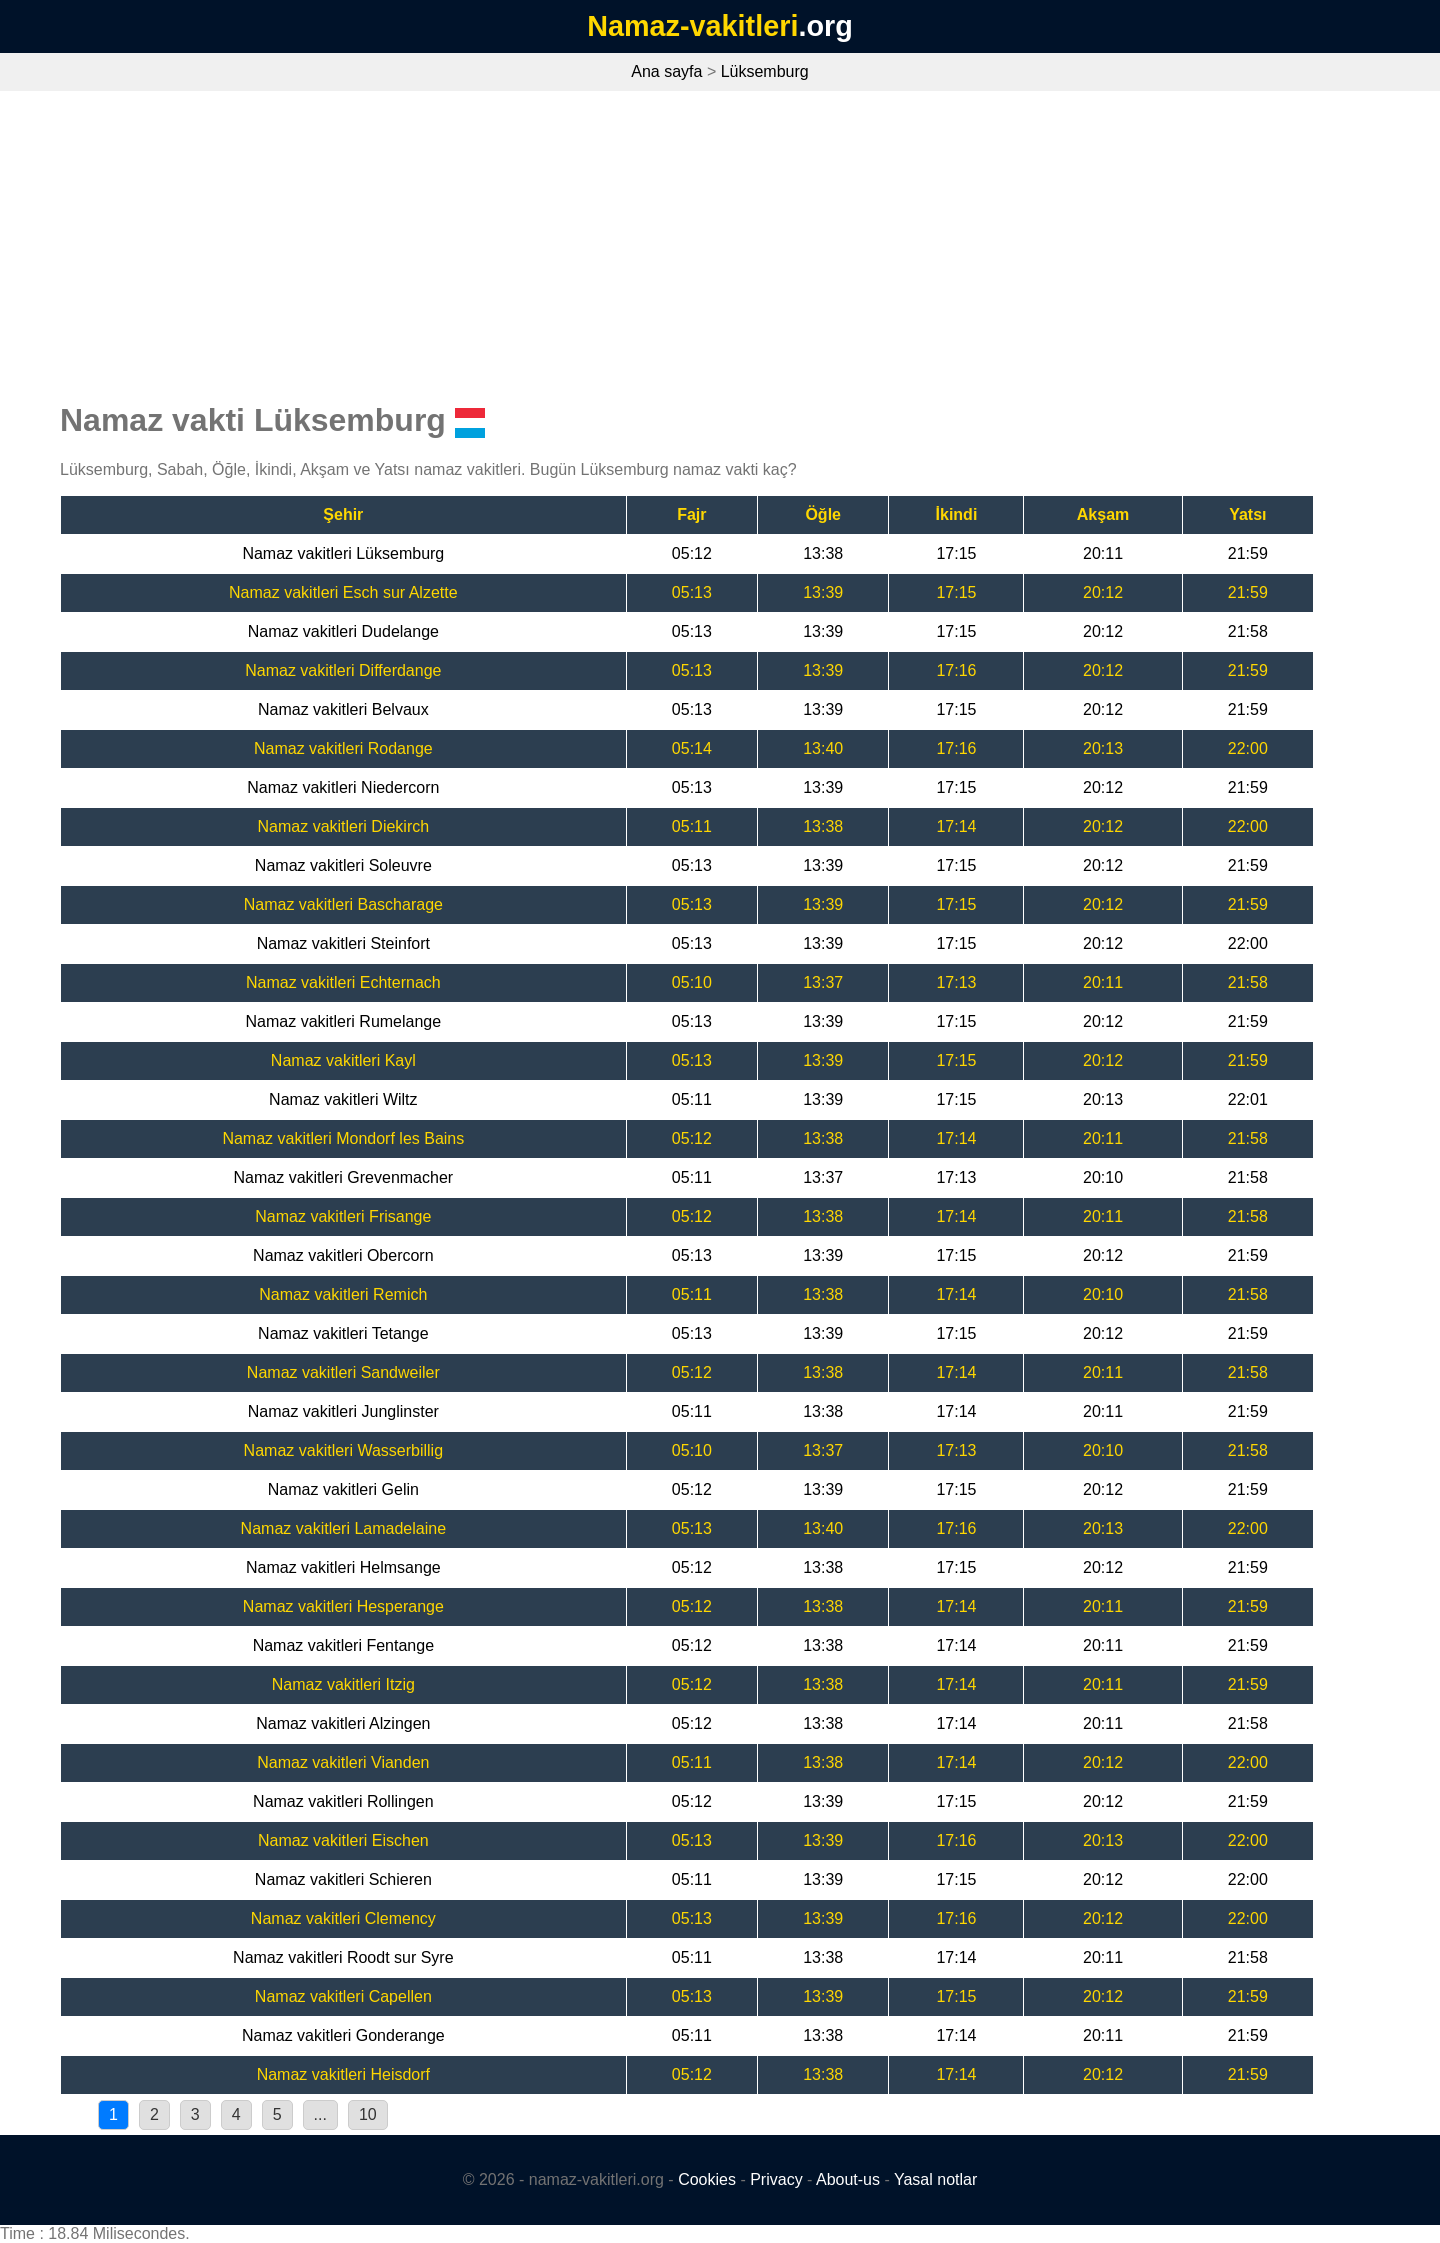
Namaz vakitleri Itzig (343, 1684)
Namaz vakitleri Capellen (343, 1996)
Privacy (776, 2179)
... (320, 2114)
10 (368, 2114)
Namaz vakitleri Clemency (343, 1918)
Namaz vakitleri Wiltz (343, 1099)
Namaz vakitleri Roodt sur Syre (343, 1957)
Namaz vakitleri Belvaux (343, 709)
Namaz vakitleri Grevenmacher (344, 1177)
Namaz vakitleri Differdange (343, 670)
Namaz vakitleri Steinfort (343, 943)
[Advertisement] (720, 241)
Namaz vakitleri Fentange (343, 1645)
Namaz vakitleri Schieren (343, 1879)
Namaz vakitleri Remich (343, 1294)
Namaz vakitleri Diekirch (344, 826)
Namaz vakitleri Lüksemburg (343, 553)
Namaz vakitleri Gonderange (343, 2035)
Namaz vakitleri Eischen (343, 1840)
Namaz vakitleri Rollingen (343, 1801)
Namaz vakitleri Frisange (343, 1216)
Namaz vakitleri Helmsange (343, 1567)
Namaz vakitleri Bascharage (343, 904)
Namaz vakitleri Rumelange (344, 1021)
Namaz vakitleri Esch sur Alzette (343, 592)
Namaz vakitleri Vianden (343, 1762)
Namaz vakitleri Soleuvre (343, 865)
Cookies (707, 2179)
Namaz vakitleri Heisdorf (343, 2074)
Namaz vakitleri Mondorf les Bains (343, 1138)
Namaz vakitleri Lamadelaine (343, 1528)
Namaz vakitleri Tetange (343, 1333)
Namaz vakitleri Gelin (343, 1489)
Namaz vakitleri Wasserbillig (343, 1450)
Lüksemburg (765, 71)
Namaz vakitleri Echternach (343, 982)
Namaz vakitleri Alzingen (343, 1723)
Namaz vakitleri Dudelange (343, 631)
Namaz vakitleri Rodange (343, 748)
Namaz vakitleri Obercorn (343, 1255)
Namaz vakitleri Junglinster (343, 1411)
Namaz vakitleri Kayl (343, 1060)
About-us (848, 2179)
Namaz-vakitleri (692, 26)
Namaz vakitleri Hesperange (343, 1606)
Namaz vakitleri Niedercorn (343, 787)
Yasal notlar (935, 2179)
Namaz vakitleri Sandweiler (343, 1372)
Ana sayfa (666, 71)
